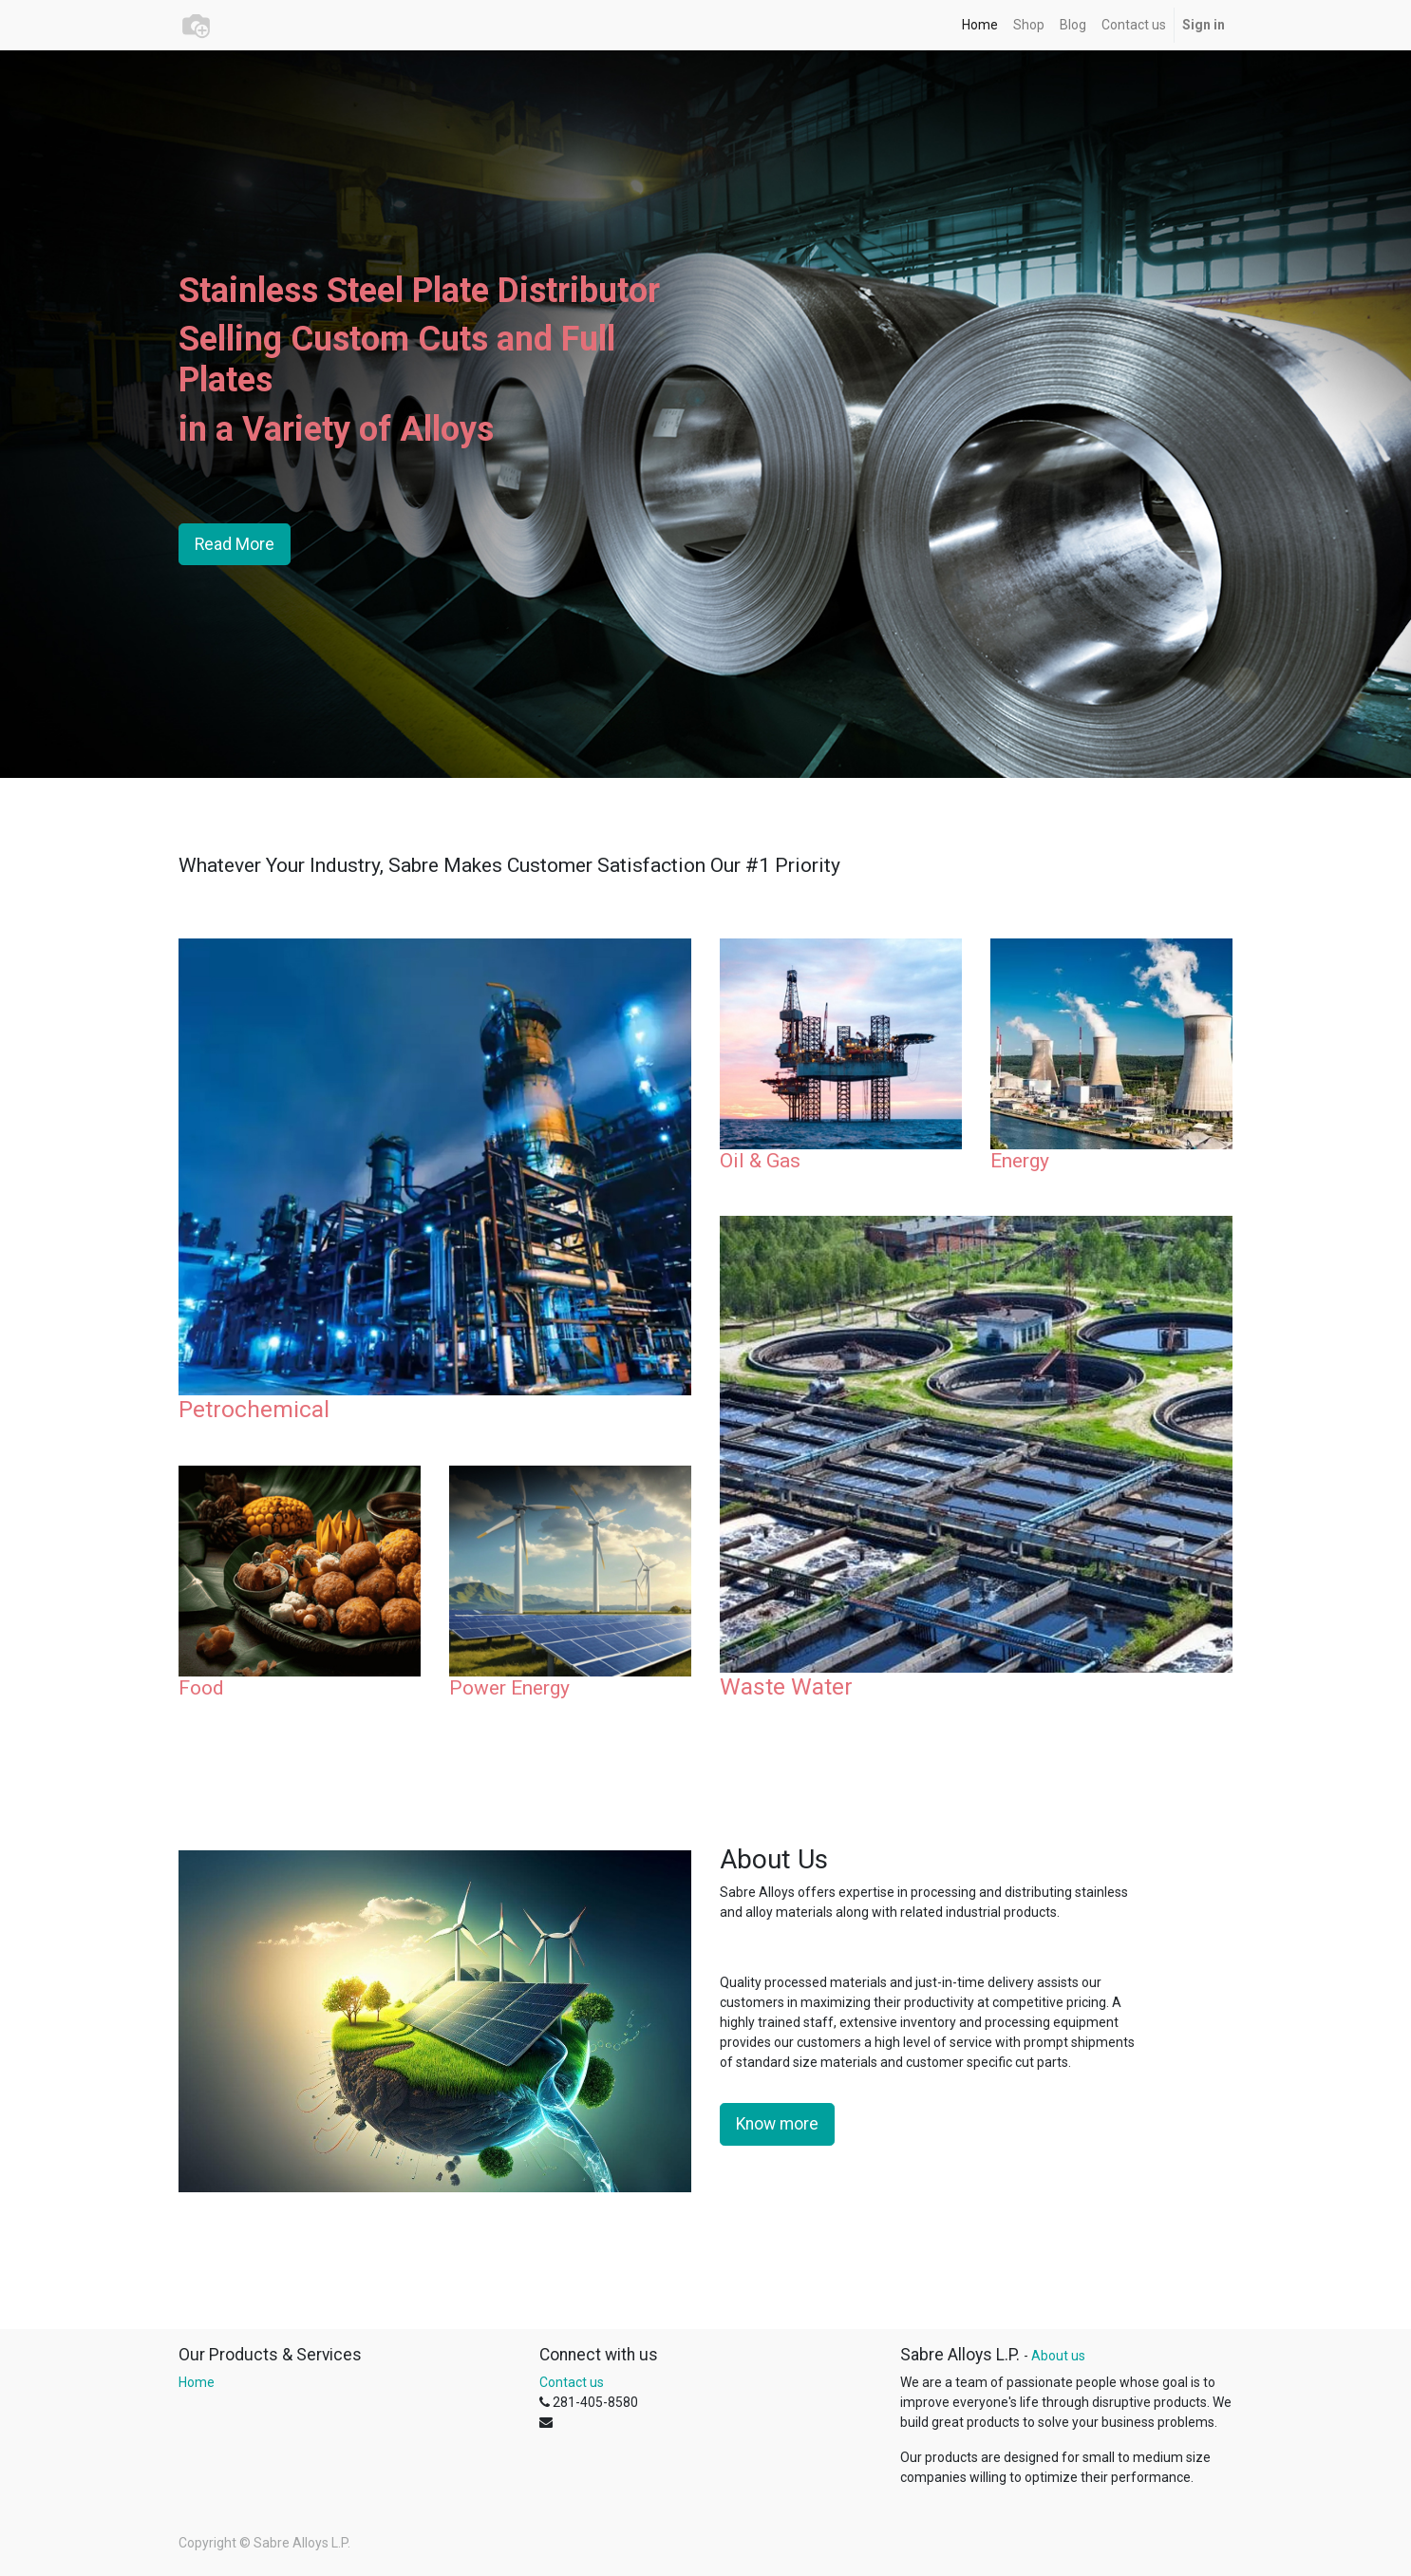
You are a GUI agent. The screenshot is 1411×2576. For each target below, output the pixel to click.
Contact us (571, 2382)
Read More (234, 544)
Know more (777, 2123)
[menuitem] (980, 25)
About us (1058, 2355)
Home (197, 2382)
